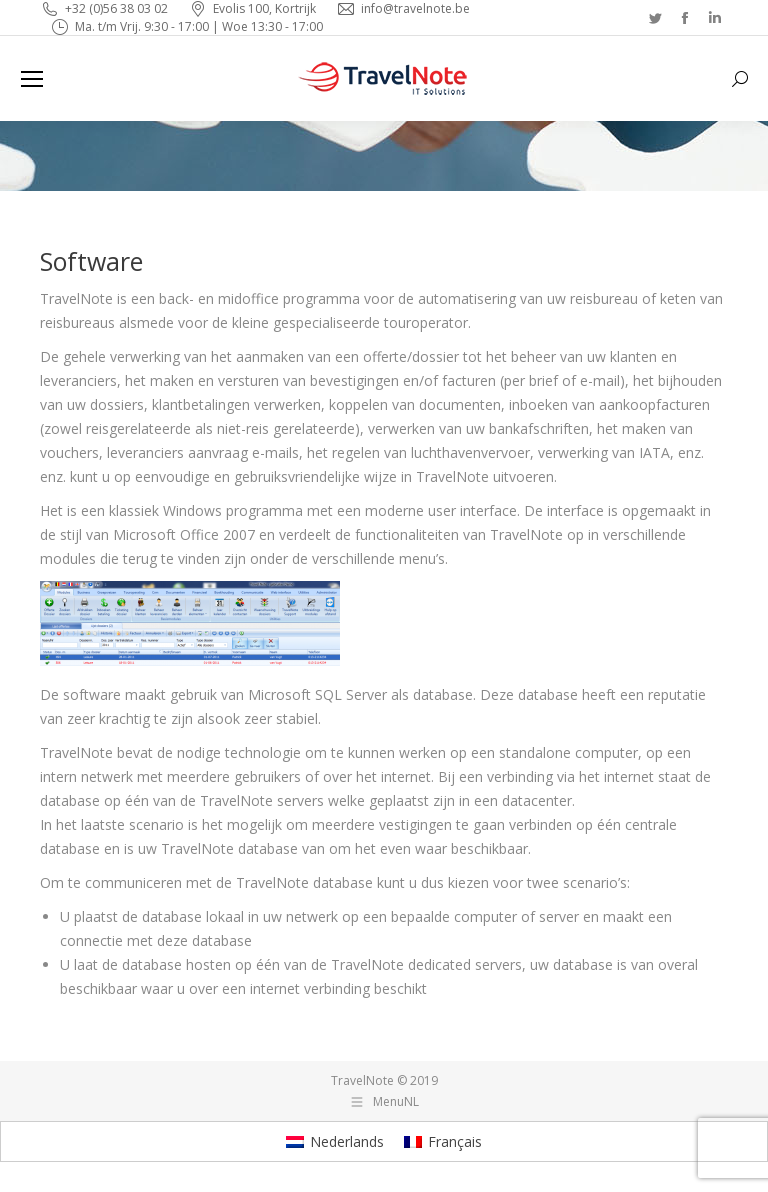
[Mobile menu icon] (32, 79)
